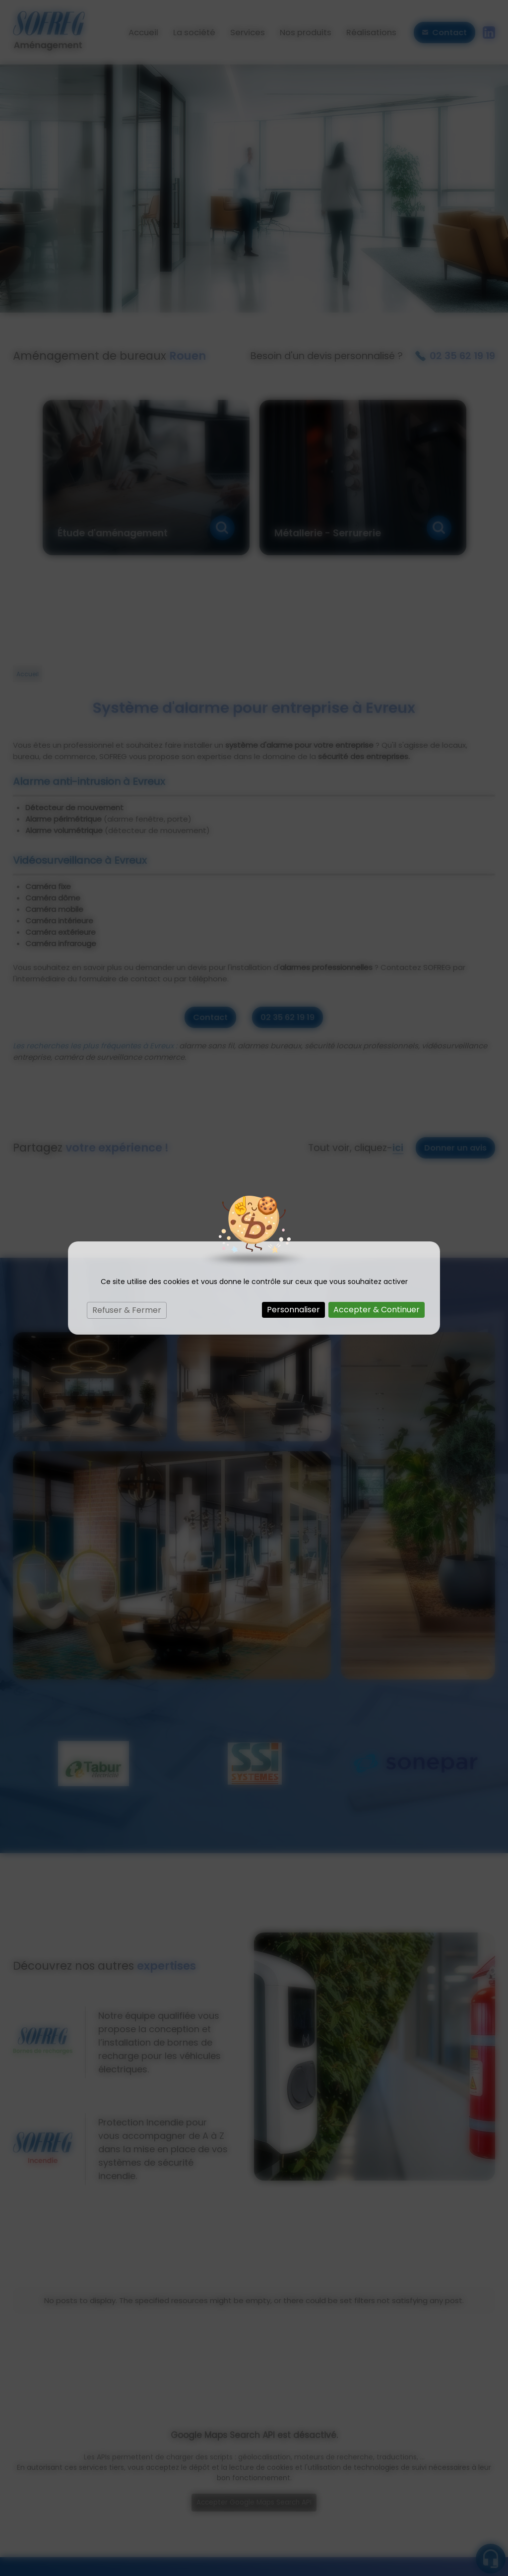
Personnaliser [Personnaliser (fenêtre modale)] (293, 1309)
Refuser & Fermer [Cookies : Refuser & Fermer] (126, 1310)
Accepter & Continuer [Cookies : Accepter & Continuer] (376, 1309)
